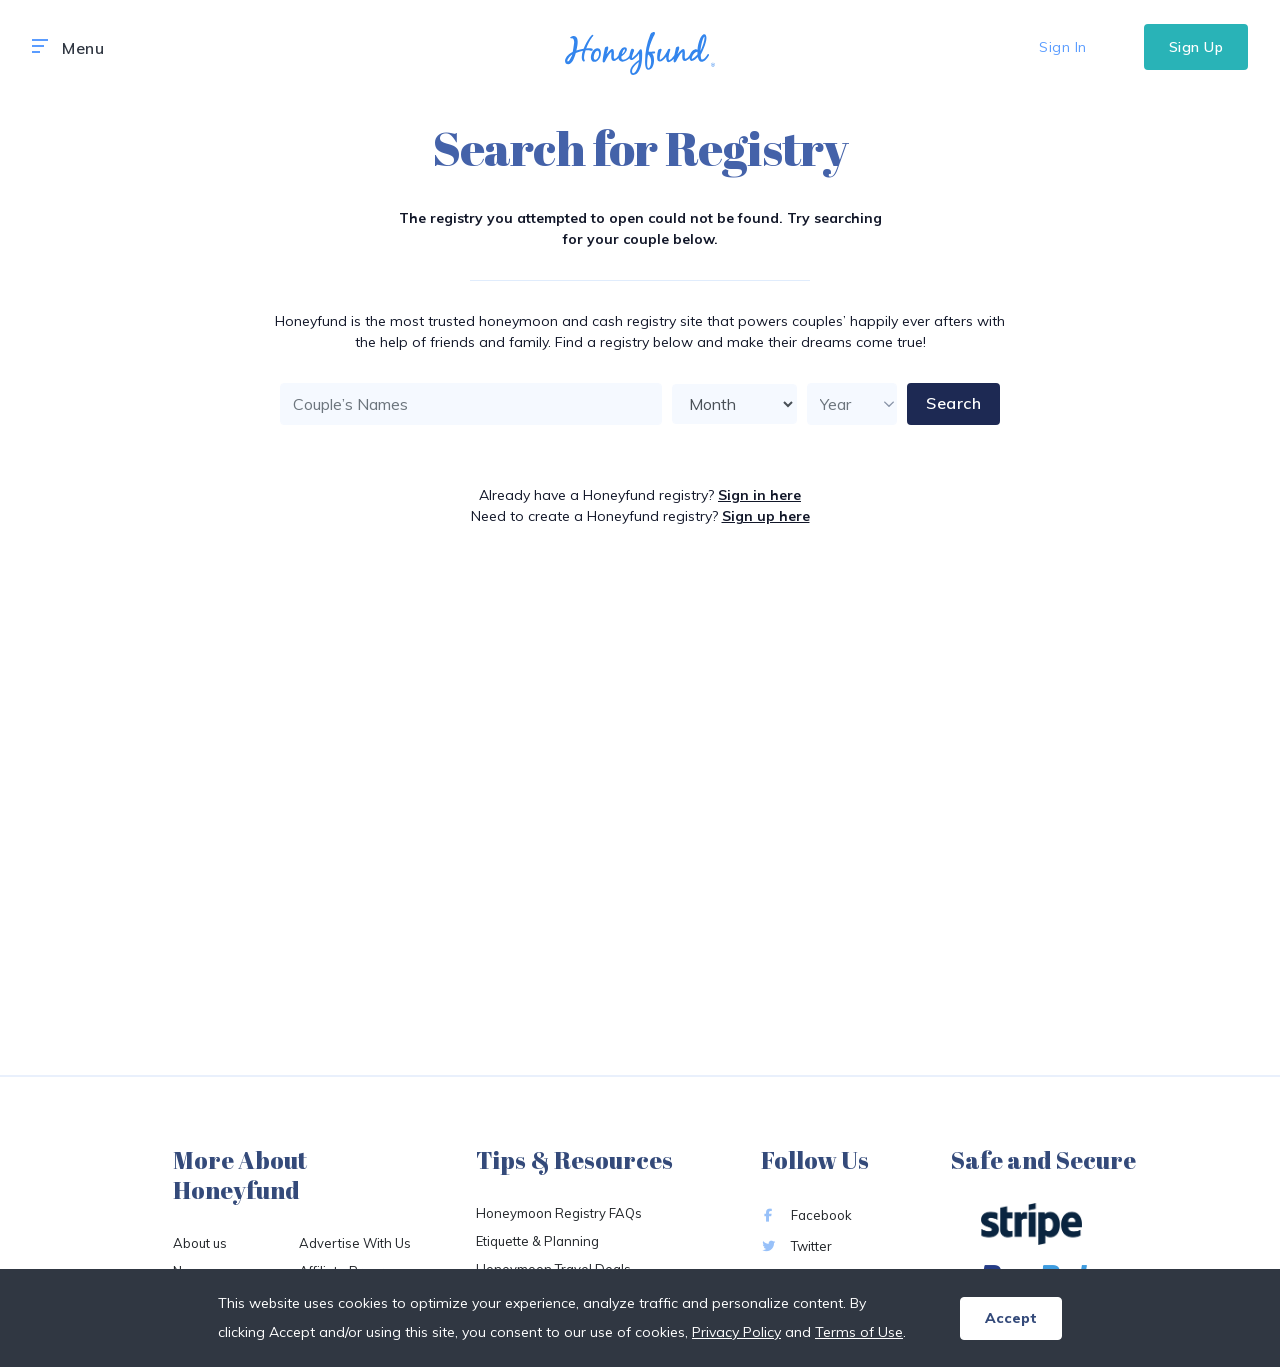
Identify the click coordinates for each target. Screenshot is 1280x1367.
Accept (1011, 1318)
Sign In (1063, 47)
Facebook (806, 1215)
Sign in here (759, 495)
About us (200, 1243)
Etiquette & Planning (537, 1241)
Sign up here (766, 516)
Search (953, 403)
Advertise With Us (355, 1243)
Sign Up (1196, 47)
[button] (40, 47)
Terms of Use (859, 1332)
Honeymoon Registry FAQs (559, 1213)
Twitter (796, 1246)
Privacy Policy (736, 1332)
